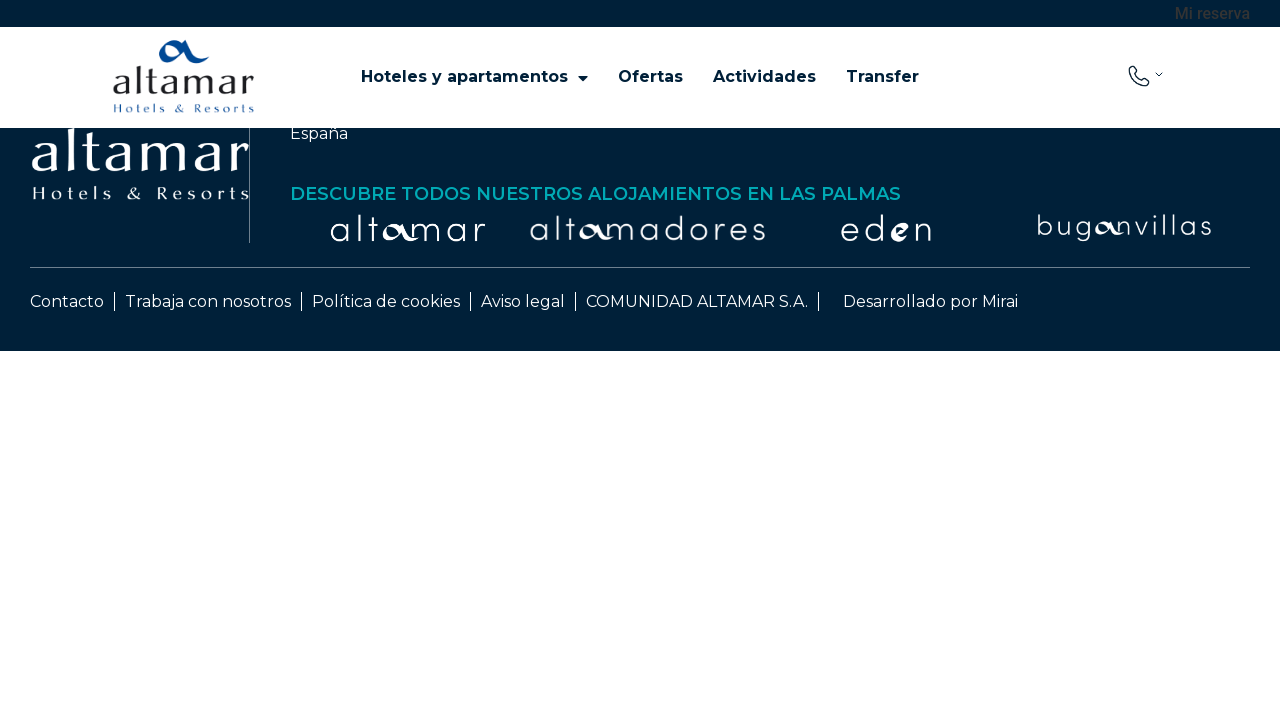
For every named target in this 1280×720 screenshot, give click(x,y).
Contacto (67, 301)
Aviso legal (523, 301)
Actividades (764, 76)
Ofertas (650, 76)
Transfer (882, 76)
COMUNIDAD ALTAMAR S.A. (697, 301)
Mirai (1000, 301)
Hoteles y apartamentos (474, 77)
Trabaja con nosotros (208, 301)
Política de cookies (386, 301)
